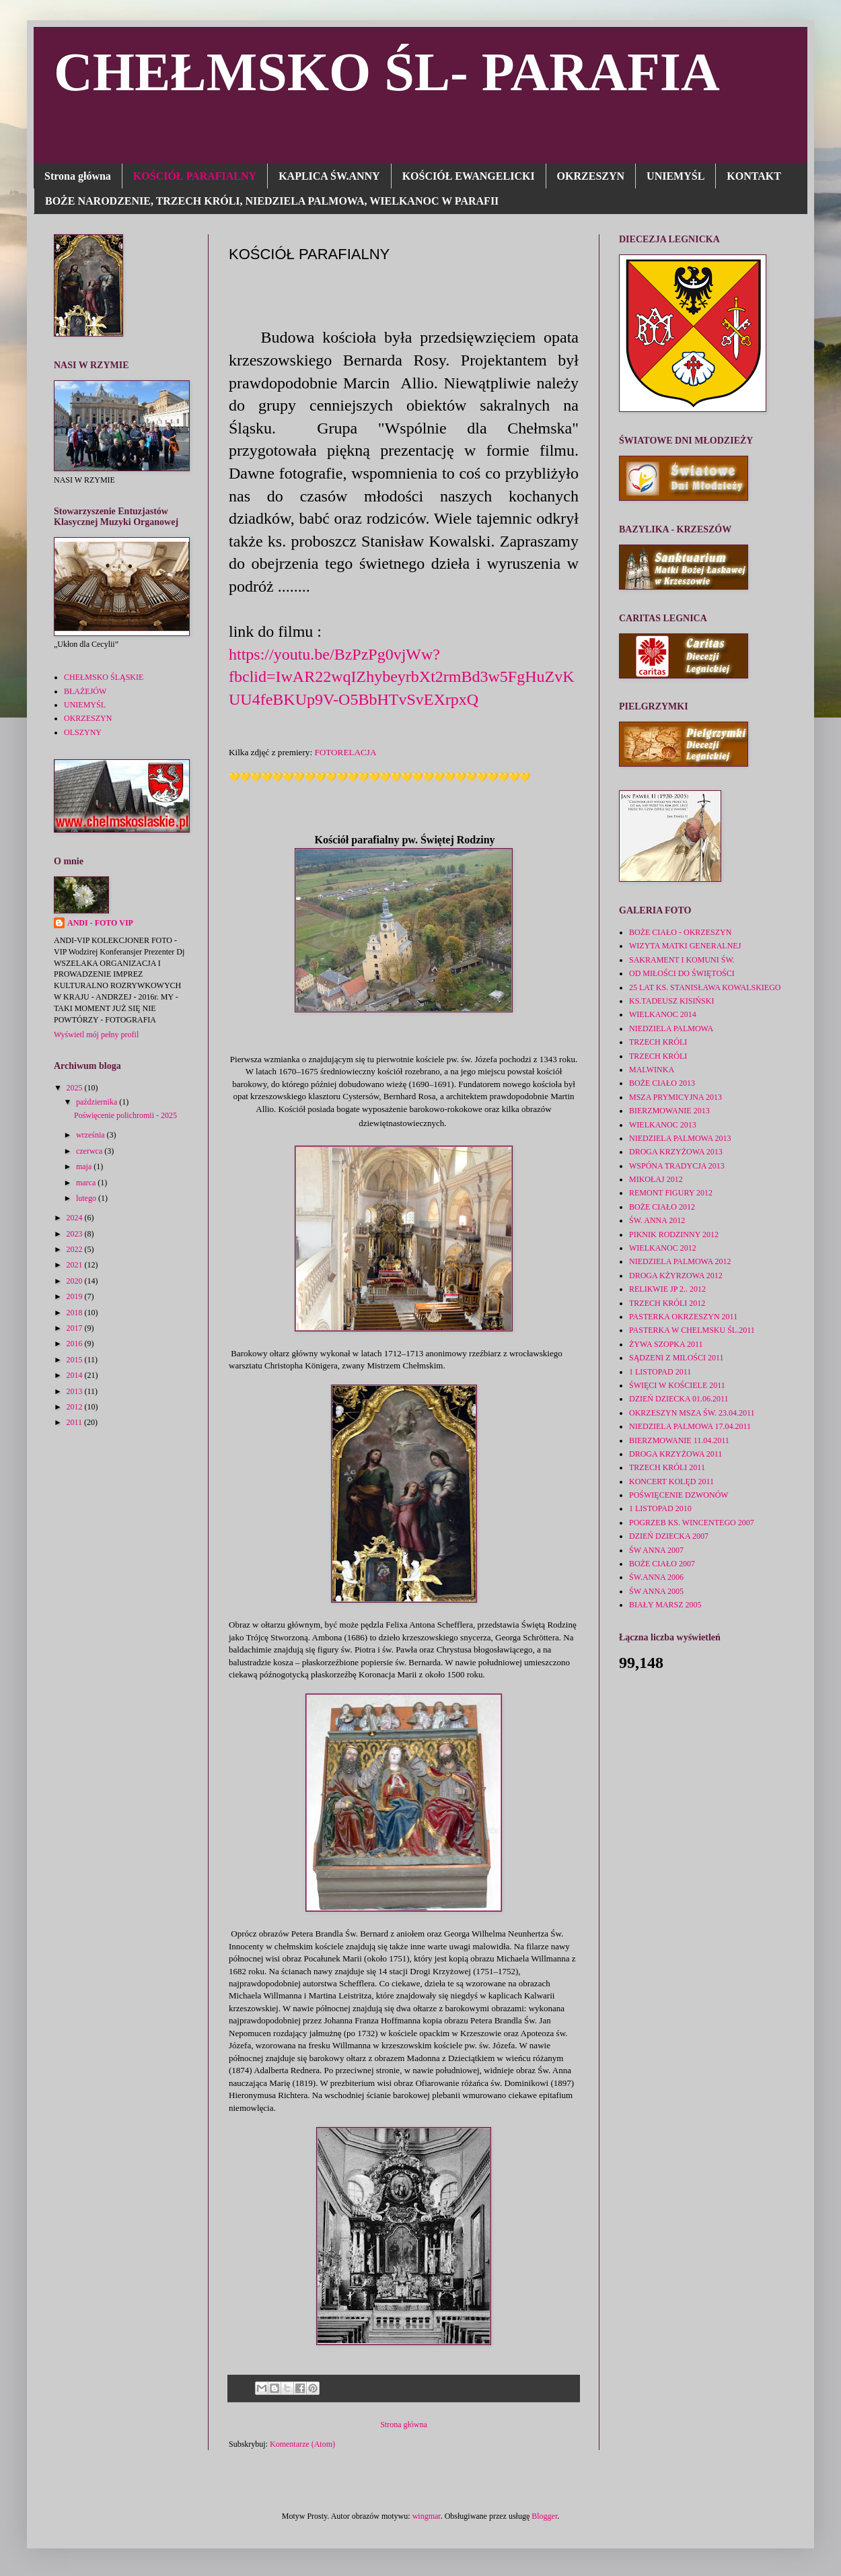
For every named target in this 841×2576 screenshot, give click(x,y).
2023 (76, 1234)
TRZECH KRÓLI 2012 (667, 1303)
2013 (76, 1391)
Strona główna (77, 176)
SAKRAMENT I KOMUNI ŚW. (682, 960)
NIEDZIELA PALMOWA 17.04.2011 (690, 1426)
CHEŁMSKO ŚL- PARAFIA (387, 72)
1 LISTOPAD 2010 (660, 1508)
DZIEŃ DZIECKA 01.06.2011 (679, 1398)
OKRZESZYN (590, 176)
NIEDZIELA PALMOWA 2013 (680, 1138)
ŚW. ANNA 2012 (657, 1220)
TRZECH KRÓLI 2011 (667, 1467)
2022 (76, 1249)
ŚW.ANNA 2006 (656, 1577)
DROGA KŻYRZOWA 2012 (676, 1275)
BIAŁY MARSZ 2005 (665, 1604)
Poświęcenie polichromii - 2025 (125, 1115)
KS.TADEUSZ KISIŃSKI (671, 1001)
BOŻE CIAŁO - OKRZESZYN (680, 932)
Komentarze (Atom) (302, 2444)
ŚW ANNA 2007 (656, 1550)
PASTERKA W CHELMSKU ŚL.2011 (692, 1330)
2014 (76, 1375)
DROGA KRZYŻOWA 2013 (676, 1151)
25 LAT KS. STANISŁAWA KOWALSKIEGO (705, 987)
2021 (76, 1264)
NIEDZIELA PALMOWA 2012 (680, 1261)
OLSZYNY (83, 732)
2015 (76, 1359)
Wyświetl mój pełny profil (96, 1034)
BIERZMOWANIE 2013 (669, 1110)
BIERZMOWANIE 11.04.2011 (679, 1440)
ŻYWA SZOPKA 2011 (666, 1344)
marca (87, 1182)
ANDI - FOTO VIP (100, 923)
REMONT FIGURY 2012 (670, 1192)
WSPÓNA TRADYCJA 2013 (677, 1166)
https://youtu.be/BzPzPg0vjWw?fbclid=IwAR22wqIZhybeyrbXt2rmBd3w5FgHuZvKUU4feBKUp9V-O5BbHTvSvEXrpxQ (401, 677)
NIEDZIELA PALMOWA (671, 1028)
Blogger (544, 2516)
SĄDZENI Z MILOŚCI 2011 (676, 1357)
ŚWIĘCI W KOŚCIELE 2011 (677, 1385)
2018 (76, 1312)
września (91, 1135)
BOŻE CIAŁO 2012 (662, 1207)
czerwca (90, 1151)
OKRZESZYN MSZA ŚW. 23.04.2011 (691, 1413)
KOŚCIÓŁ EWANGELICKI (468, 176)
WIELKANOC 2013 (662, 1124)
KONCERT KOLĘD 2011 (671, 1481)
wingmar (426, 2516)
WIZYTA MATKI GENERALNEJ (685, 945)
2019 (76, 1296)
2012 (76, 1407)
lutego (87, 1198)
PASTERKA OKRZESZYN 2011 (683, 1316)
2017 (76, 1328)
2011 (76, 1422)
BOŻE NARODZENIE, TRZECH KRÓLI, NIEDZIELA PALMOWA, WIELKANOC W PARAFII (272, 201)
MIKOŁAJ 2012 (656, 1179)
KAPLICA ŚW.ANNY (329, 176)
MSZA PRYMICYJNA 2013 (675, 1097)
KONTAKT (754, 176)
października (97, 1102)
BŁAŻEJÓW (85, 691)
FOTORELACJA (345, 752)
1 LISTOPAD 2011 (660, 1372)
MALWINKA (651, 1069)
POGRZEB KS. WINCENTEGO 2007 (691, 1522)
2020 (76, 1281)
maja (85, 1166)
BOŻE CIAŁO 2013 (662, 1083)
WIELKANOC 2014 (662, 1014)
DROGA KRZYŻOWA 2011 (675, 1454)
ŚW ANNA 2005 (656, 1591)
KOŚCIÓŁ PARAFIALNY (194, 176)
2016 (76, 1343)
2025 (76, 1087)
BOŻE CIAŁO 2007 (662, 1563)
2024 (76, 1217)
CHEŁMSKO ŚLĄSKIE (103, 677)
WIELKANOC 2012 (662, 1248)
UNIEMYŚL (675, 176)
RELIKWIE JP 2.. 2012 (667, 1289)
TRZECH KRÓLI (658, 1042)
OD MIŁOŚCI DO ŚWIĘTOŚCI (682, 973)
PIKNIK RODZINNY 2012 (674, 1234)
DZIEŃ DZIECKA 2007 (668, 1536)
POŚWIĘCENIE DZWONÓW (679, 1495)
